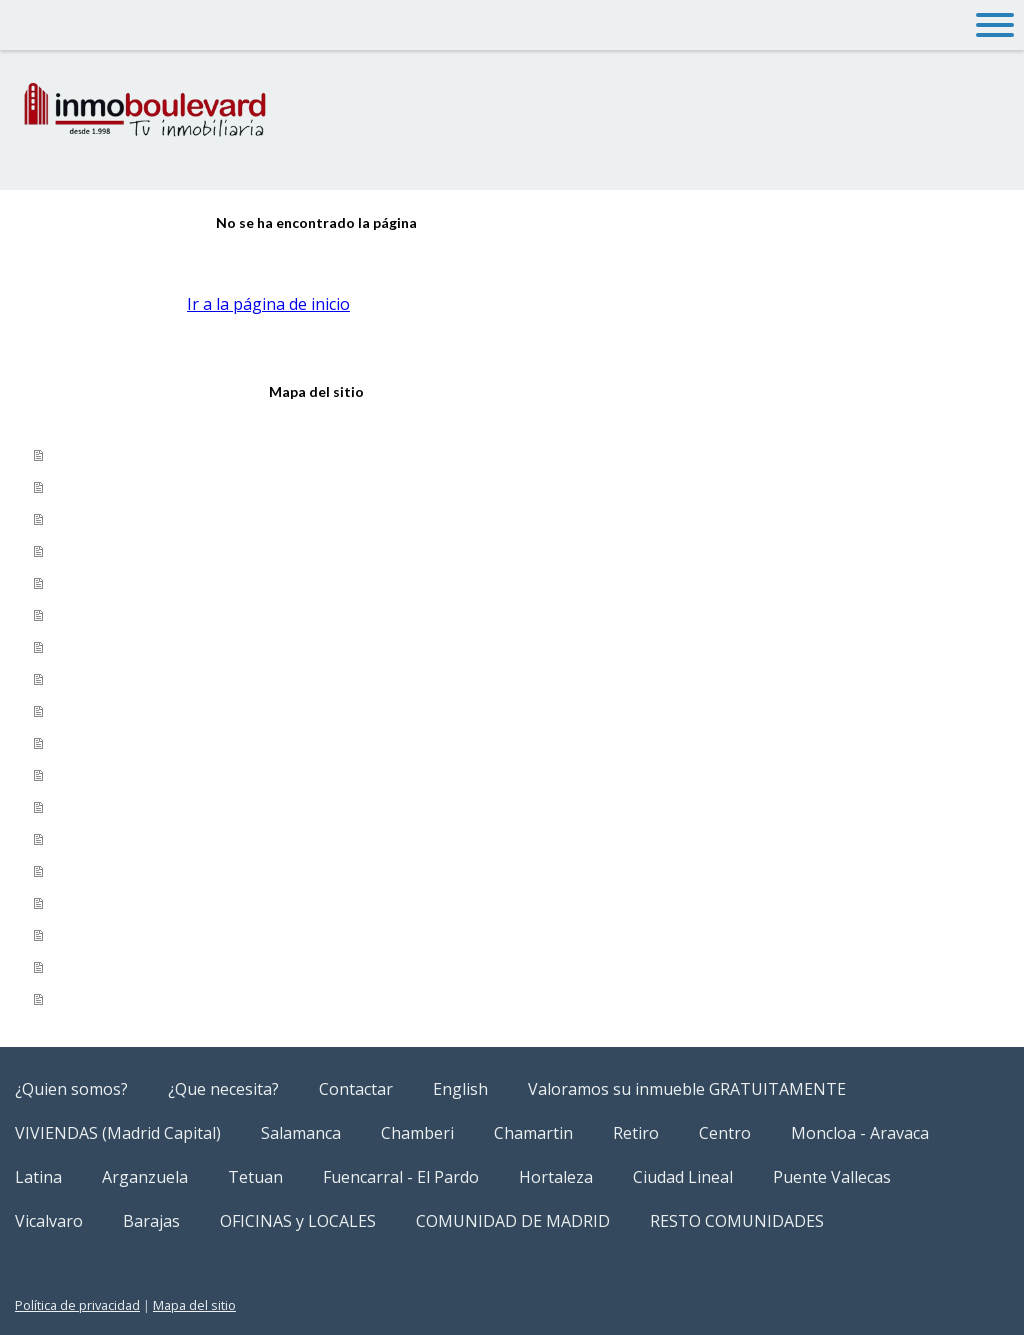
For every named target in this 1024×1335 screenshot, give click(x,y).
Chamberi (417, 1133)
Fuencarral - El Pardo (134, 743)
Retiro (636, 1133)
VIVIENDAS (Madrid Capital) (162, 615)
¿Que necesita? (114, 487)
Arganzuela (145, 1177)
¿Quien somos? (113, 455)
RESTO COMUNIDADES (140, 999)
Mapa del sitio (194, 1305)
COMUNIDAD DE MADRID (149, 967)
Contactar (94, 519)
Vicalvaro (90, 871)
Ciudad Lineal (107, 807)
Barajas (83, 903)
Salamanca (97, 647)
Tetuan (82, 711)
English (81, 551)
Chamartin (533, 1133)
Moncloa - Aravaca (126, 679)
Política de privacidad (77, 1305)
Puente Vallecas (117, 839)
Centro (725, 1133)
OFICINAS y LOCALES (134, 935)
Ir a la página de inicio (268, 304)
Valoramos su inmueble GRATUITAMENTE (218, 583)
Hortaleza (93, 775)
